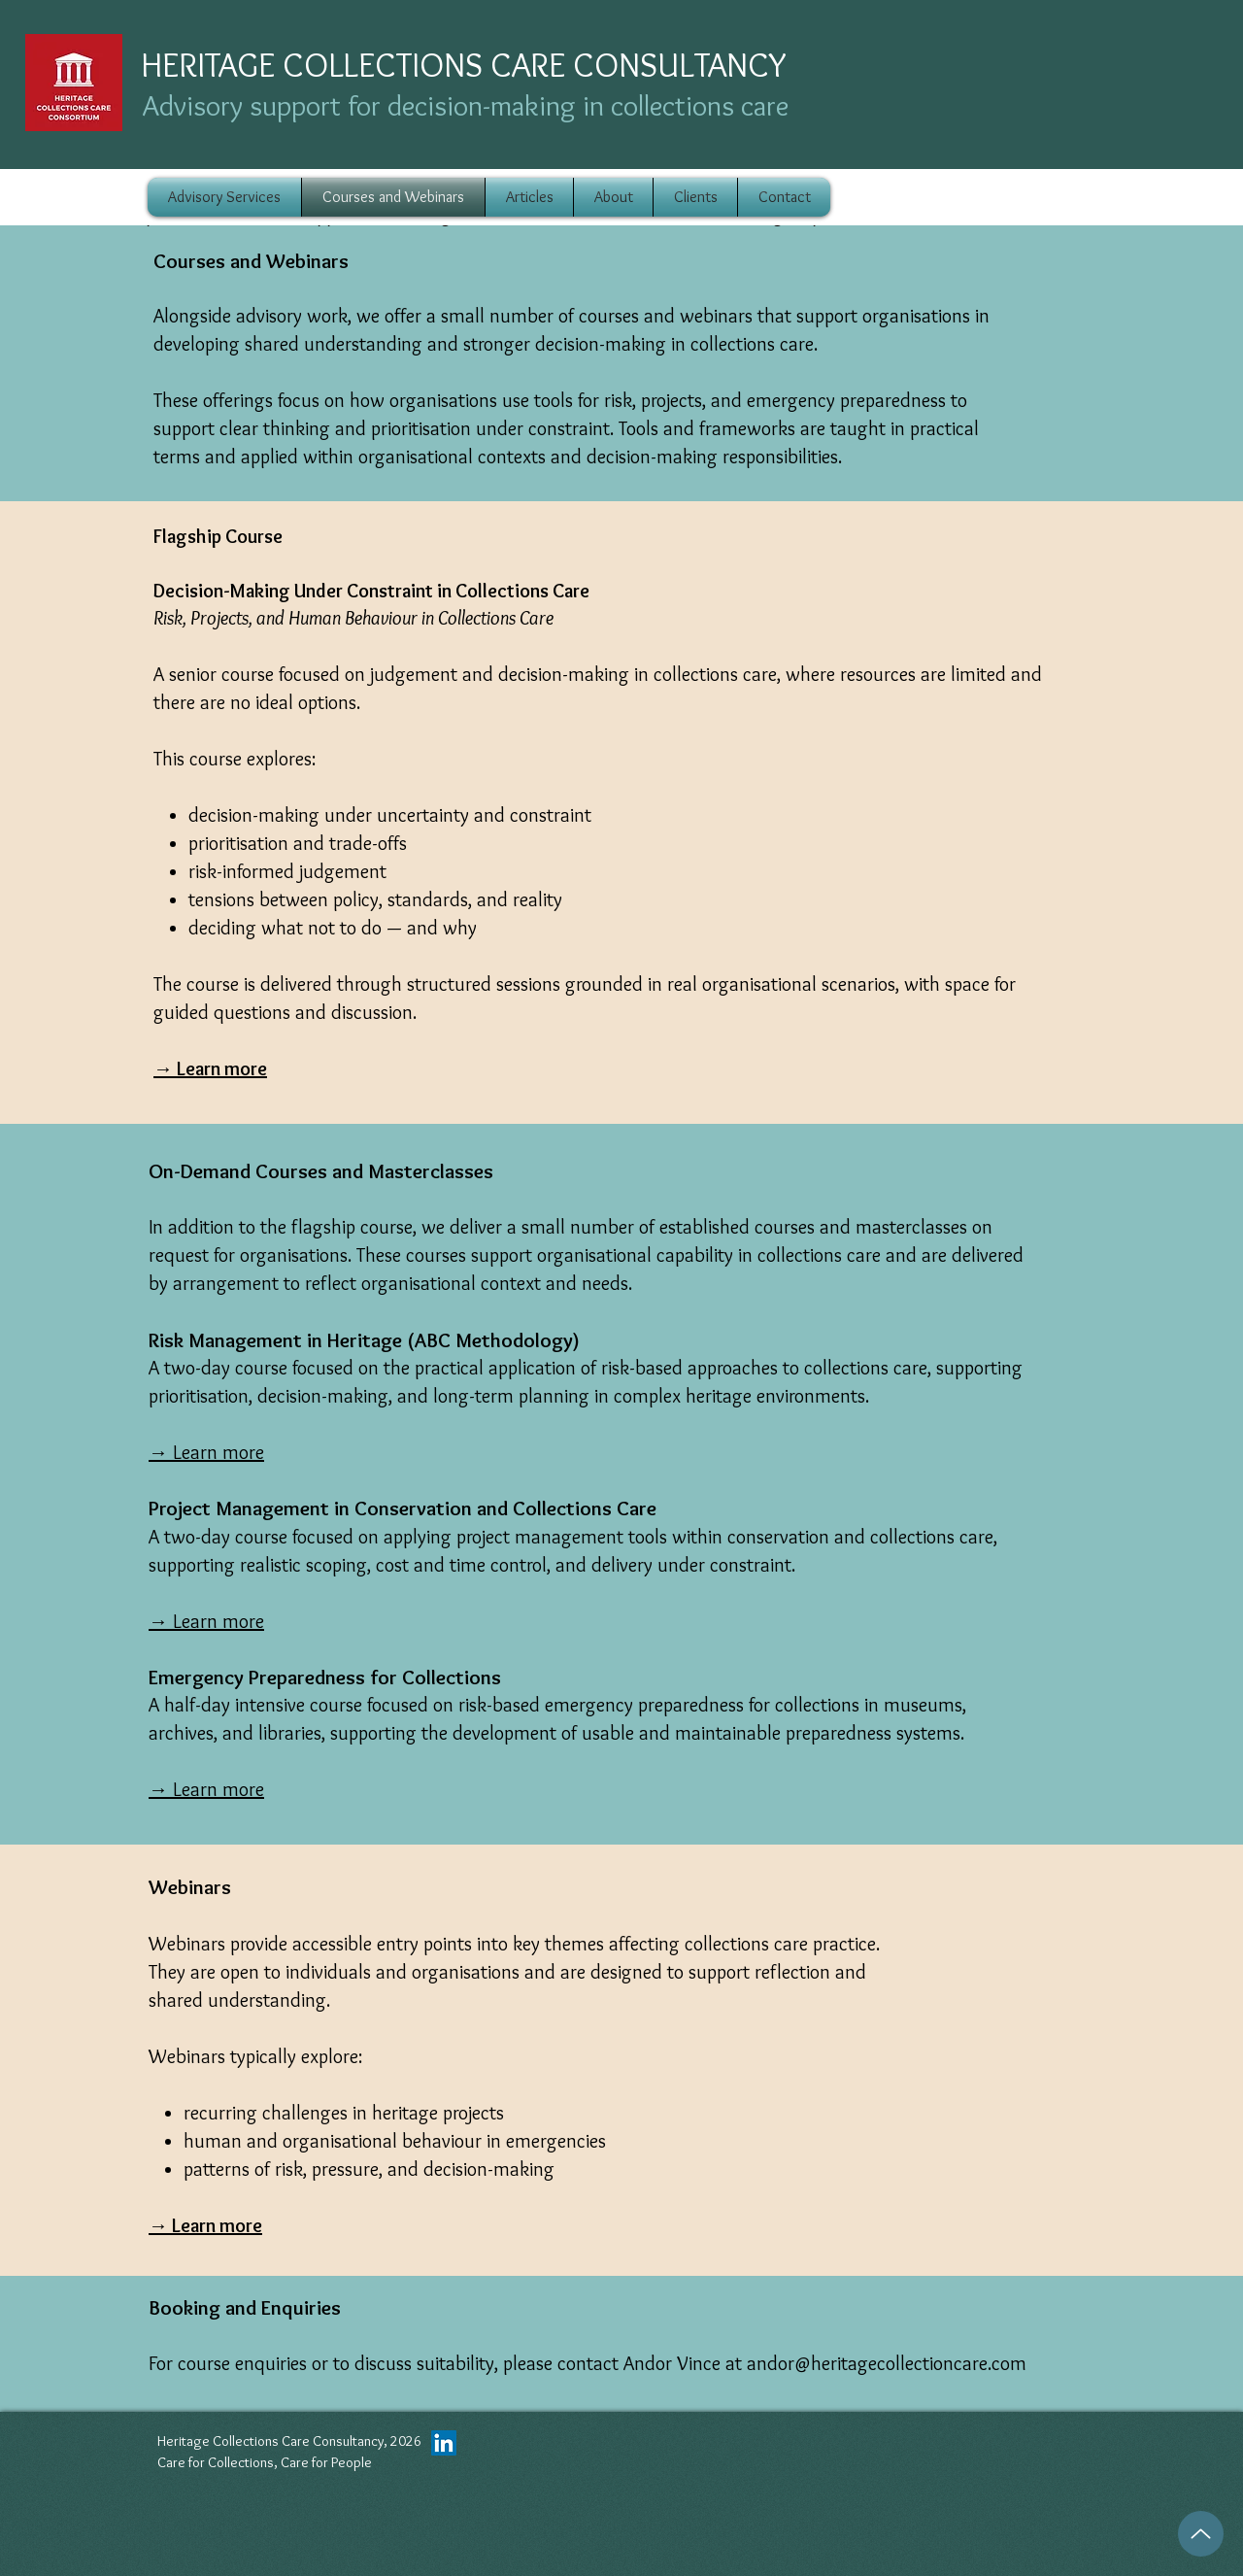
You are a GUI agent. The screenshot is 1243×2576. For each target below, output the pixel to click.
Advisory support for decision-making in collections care (466, 105)
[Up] (1201, 2534)
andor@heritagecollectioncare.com (886, 2363)
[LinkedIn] (443, 2443)
